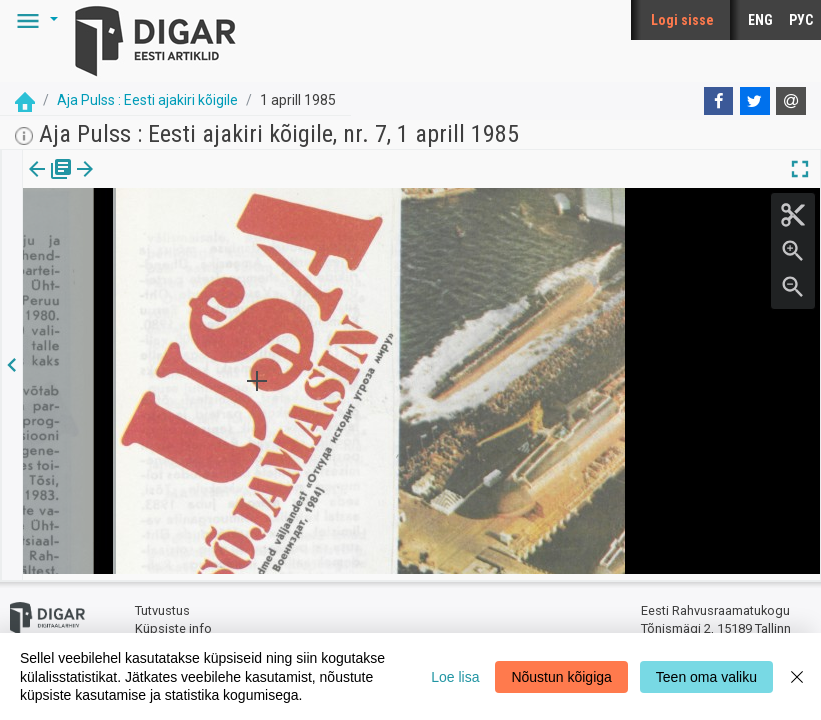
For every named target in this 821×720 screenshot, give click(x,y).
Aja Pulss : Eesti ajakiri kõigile (147, 100)
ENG (760, 20)
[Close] (797, 676)
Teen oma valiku (706, 677)
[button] (34, 20)
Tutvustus (162, 605)
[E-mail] (791, 101)
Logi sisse (682, 20)
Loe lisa (455, 677)
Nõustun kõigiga (561, 677)
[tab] (50, 183)
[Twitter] (755, 101)
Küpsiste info (173, 622)
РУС (801, 20)
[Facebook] (719, 101)
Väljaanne (50, 183)
